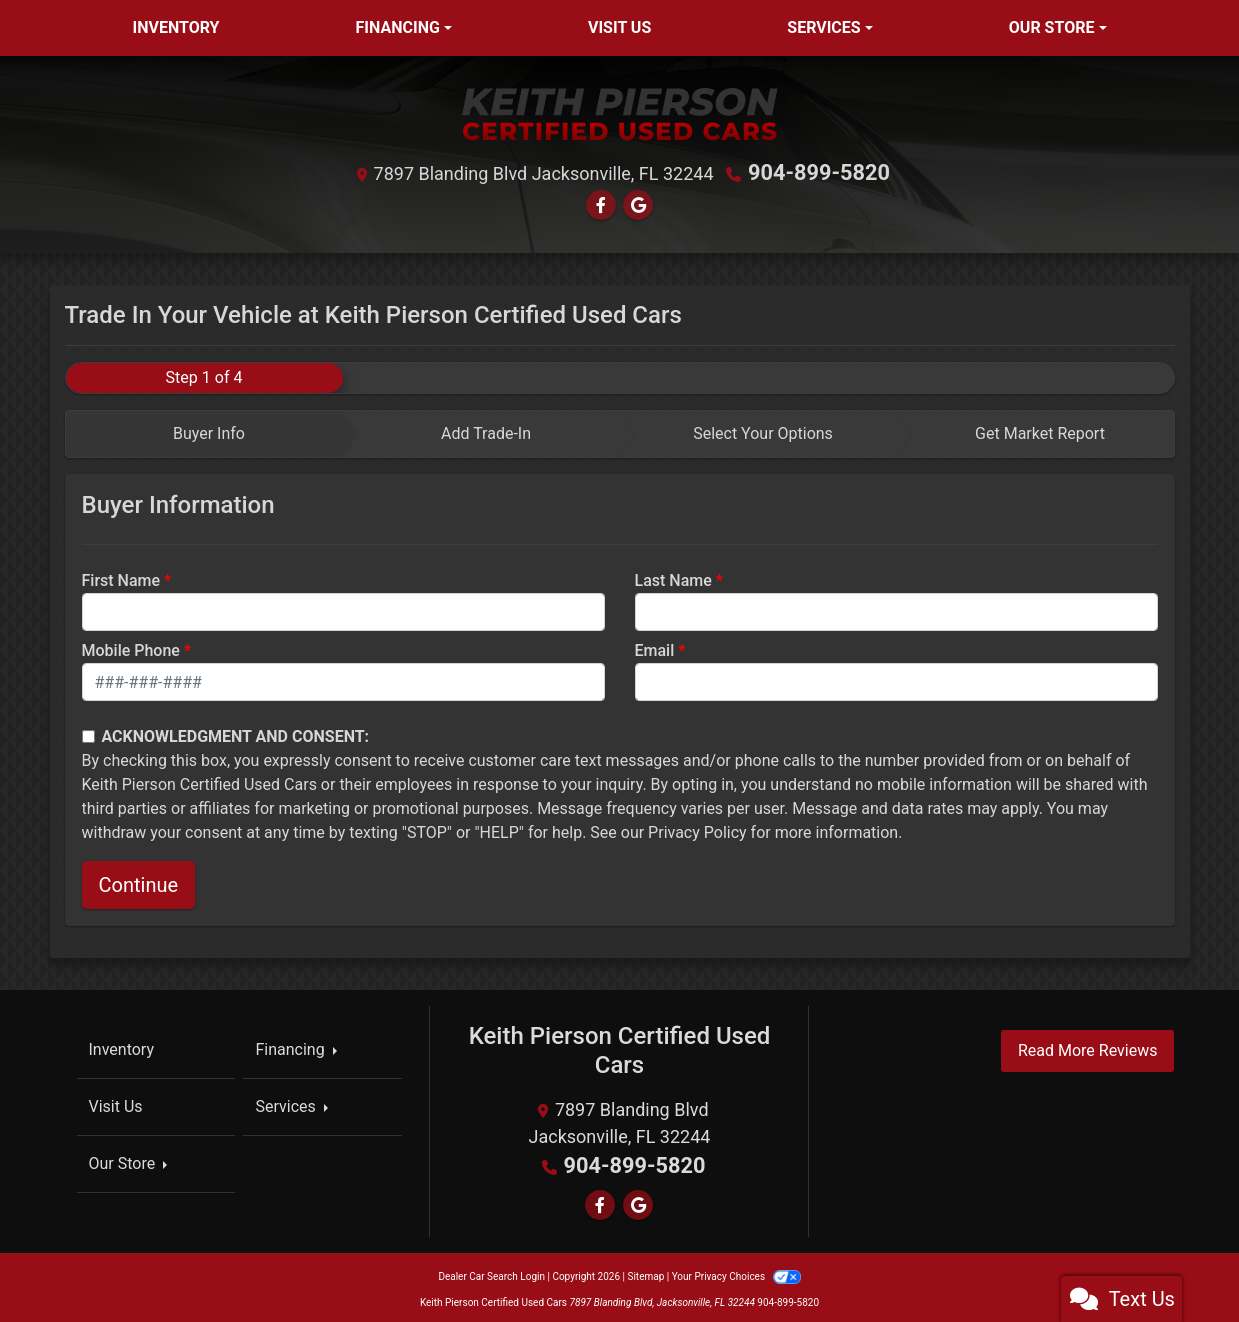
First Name (121, 578)
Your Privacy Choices (736, 1271)
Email (655, 648)
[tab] (204, 432)
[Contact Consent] (88, 733)
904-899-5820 (819, 172)
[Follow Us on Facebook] (601, 202)
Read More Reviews (1088, 1048)
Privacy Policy (697, 830)
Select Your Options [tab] (763, 431)
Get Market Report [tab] (1040, 431)
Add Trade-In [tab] (486, 431)
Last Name (673, 578)
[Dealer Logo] (620, 113)
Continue (139, 883)
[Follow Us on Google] (638, 202)
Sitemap (645, 1271)
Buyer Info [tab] (209, 431)
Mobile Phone (131, 648)
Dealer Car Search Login (491, 1271)
